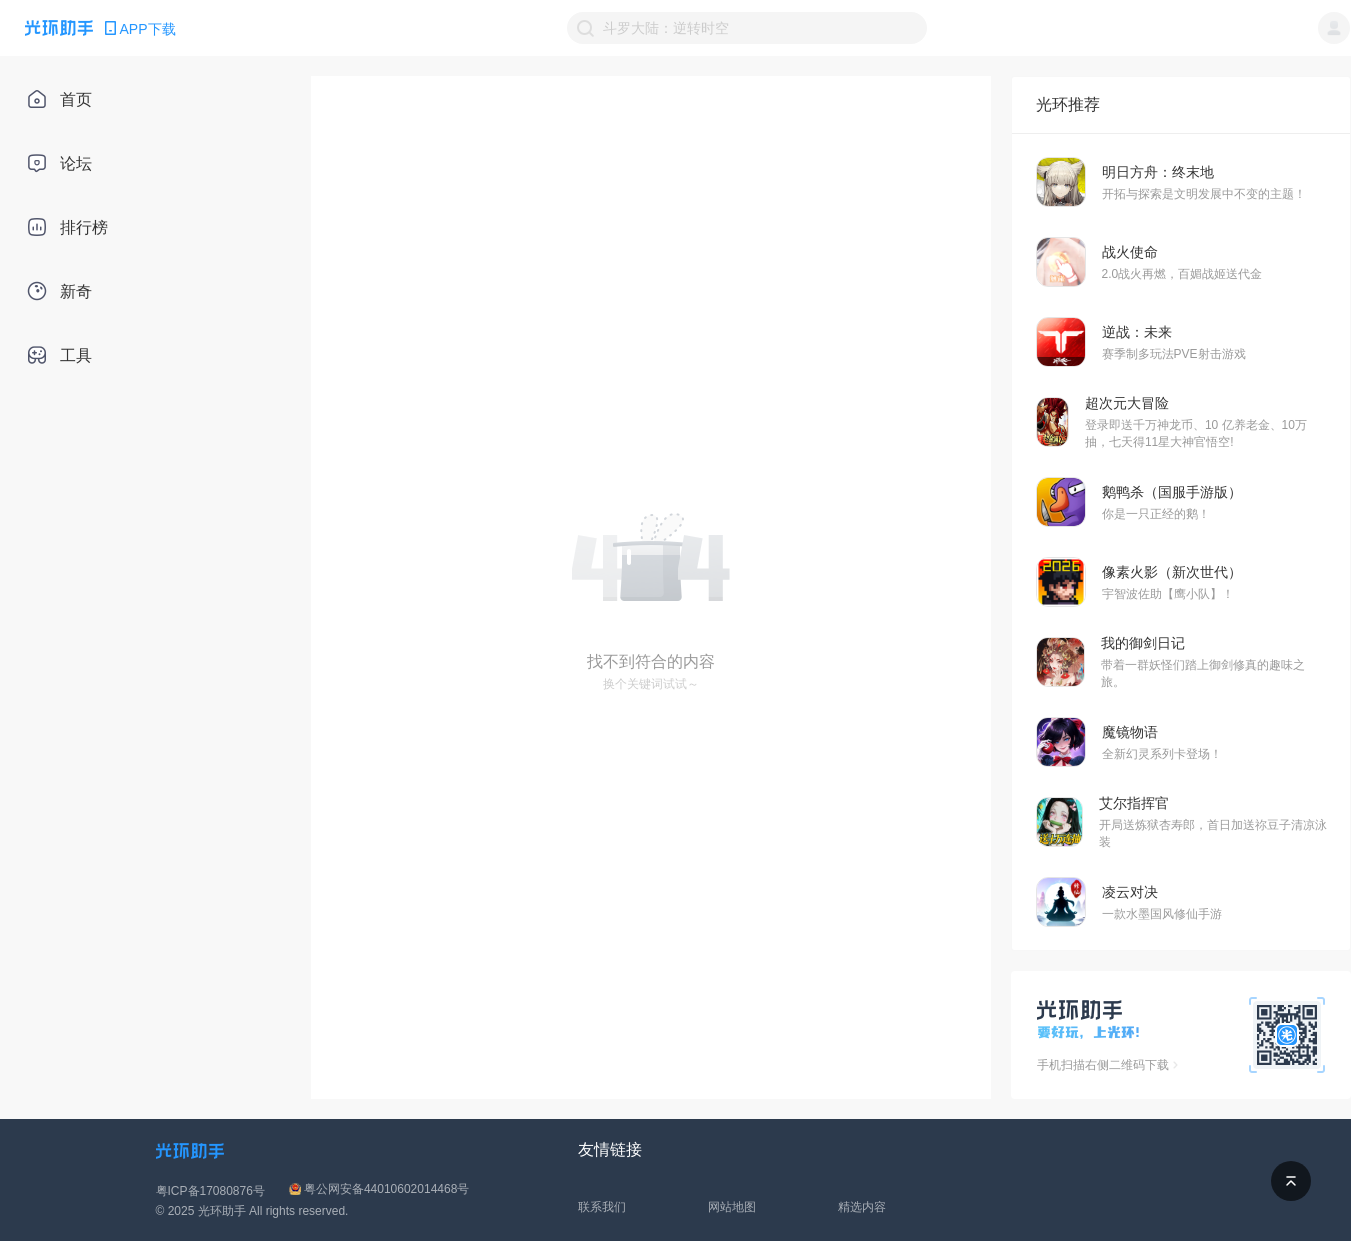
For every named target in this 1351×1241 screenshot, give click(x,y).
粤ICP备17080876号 (210, 1191)
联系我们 (602, 1207)
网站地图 (732, 1207)
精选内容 (862, 1207)
